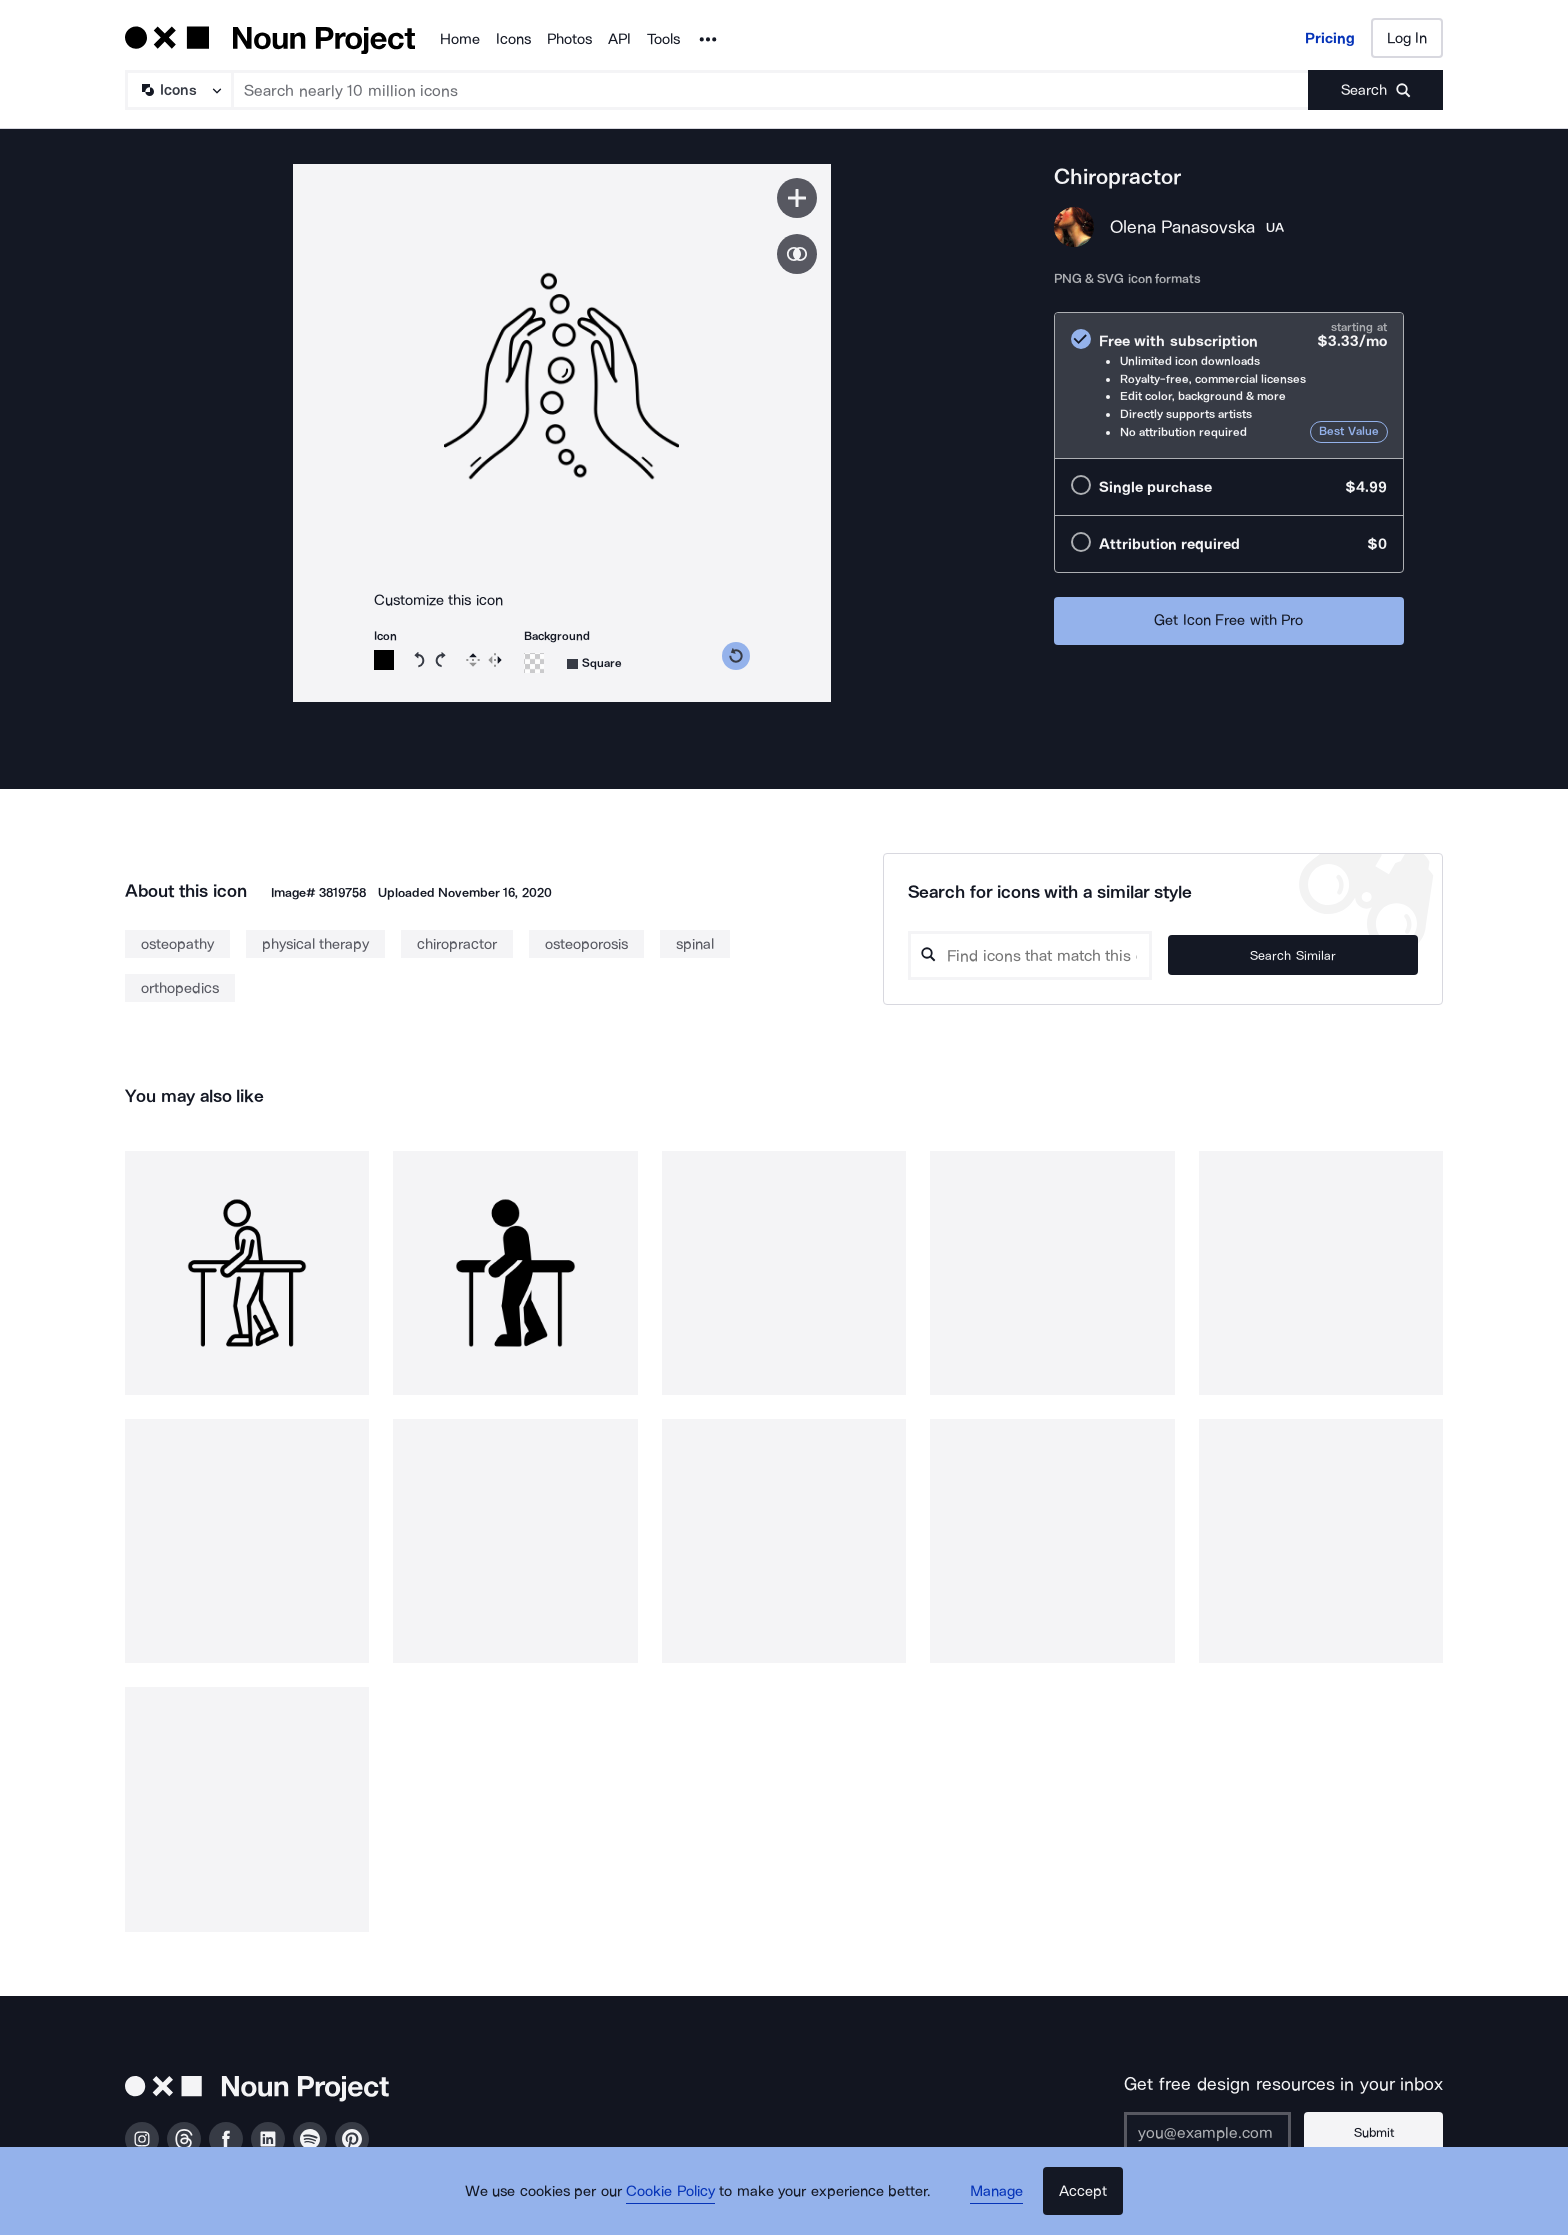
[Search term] (771, 90)
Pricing (1330, 38)
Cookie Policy (676, 2200)
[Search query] (1080, 955)
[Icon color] (384, 660)
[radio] (1229, 385)
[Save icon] (797, 198)
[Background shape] (594, 663)
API (619, 39)
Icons (513, 39)
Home (460, 39)
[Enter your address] (1228, 2132)
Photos (569, 39)
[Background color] (534, 663)
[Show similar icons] (797, 254)
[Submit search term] (1375, 90)
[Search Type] (178, 90)
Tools (663, 39)
